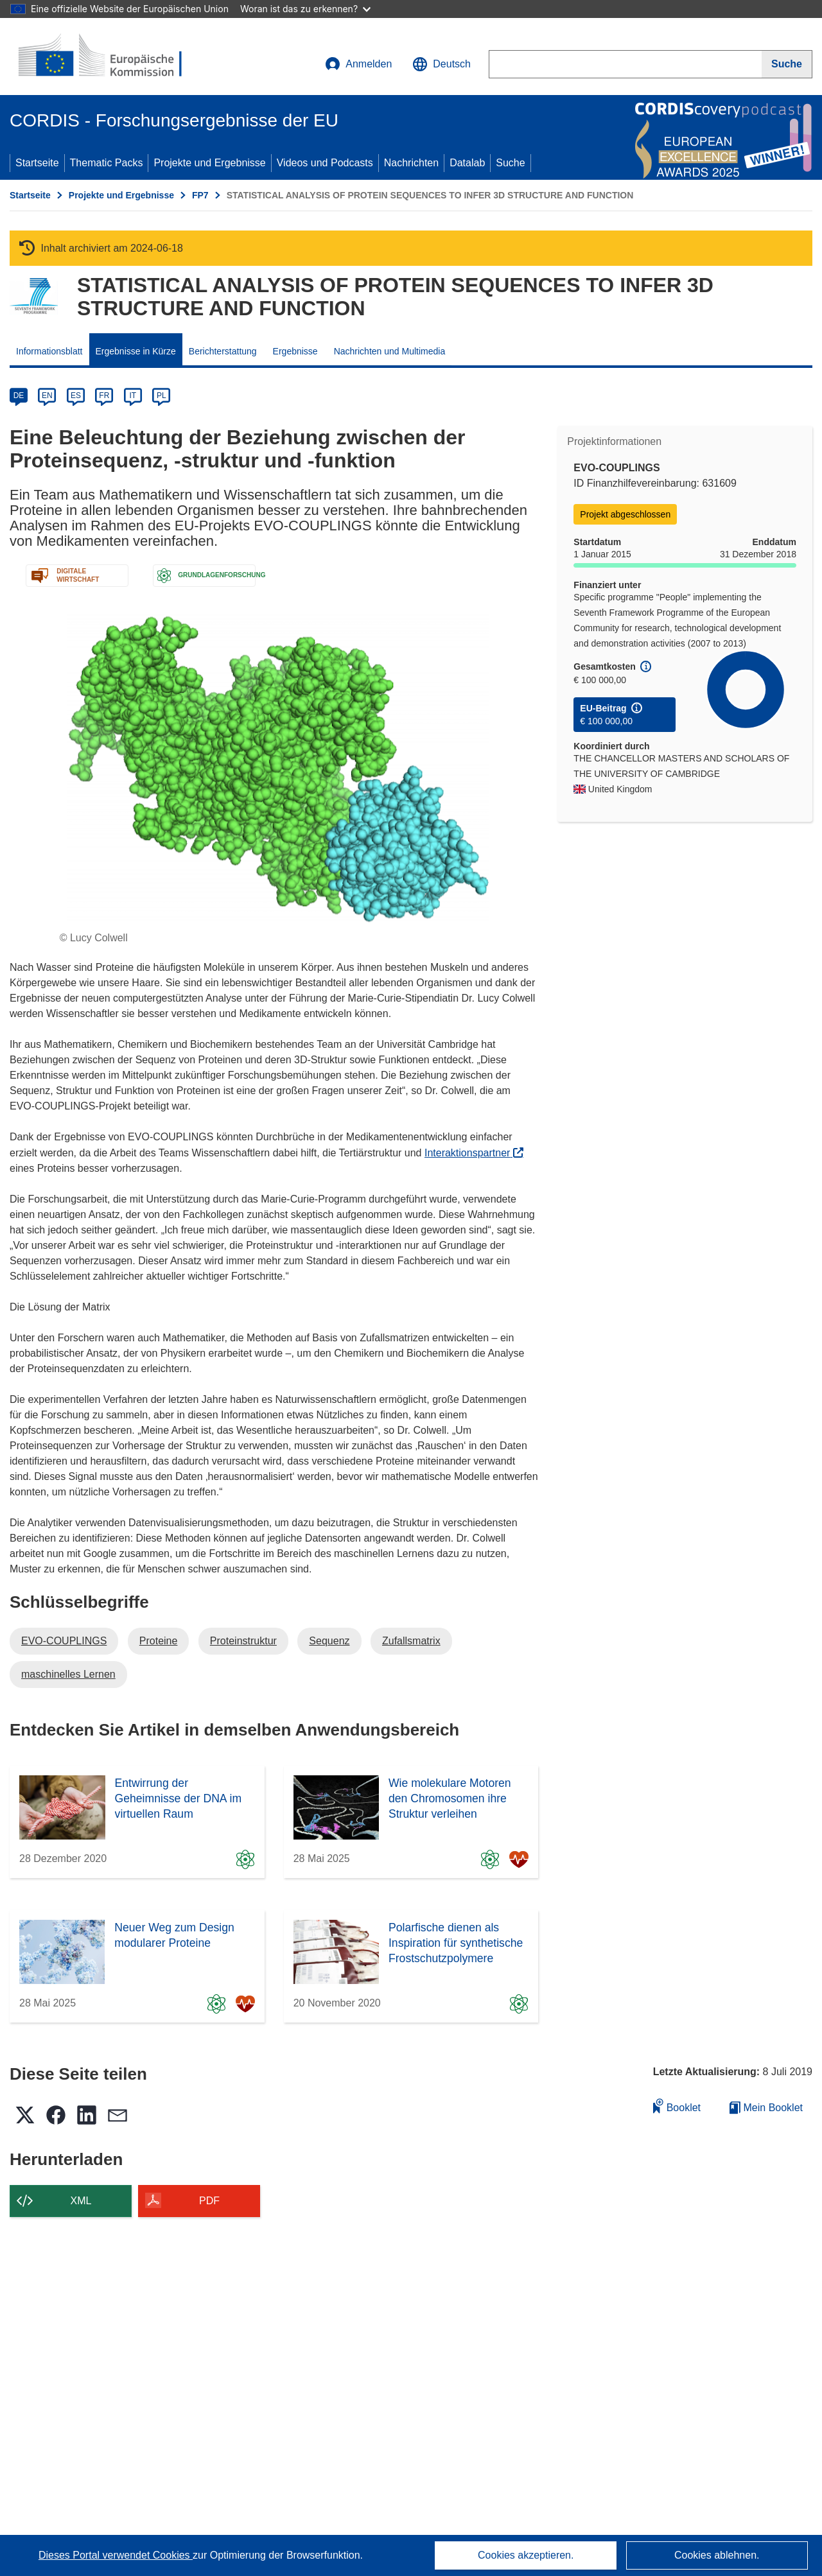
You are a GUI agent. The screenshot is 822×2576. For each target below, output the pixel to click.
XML (81, 2200)
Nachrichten (411, 162)
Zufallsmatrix (411, 1640)
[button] (441, 64)
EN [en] (47, 395)
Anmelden (358, 64)
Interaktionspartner (473, 1152)
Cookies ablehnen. (717, 2555)
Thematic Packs (106, 162)
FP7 (200, 195)
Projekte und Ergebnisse (209, 162)
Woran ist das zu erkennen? (305, 8)
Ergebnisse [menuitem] (295, 351)
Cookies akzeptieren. (525, 2555)
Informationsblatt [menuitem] (49, 351)
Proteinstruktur (243, 1640)
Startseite (37, 162)
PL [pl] (161, 395)
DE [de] (18, 395)
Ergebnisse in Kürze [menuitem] (136, 351)
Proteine (158, 1640)
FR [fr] (104, 395)
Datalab (467, 162)
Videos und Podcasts (325, 162)
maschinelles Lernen (68, 1674)
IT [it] (132, 395)
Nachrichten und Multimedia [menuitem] (390, 351)
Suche (510, 162)
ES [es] (76, 395)
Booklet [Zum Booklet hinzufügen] (677, 2105)
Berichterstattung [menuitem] (223, 351)
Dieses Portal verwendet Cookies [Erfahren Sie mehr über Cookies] (116, 2555)
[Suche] (787, 64)
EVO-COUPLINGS (64, 1640)
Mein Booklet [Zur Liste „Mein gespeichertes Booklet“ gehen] (766, 2108)
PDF (209, 2200)
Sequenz (329, 1640)
